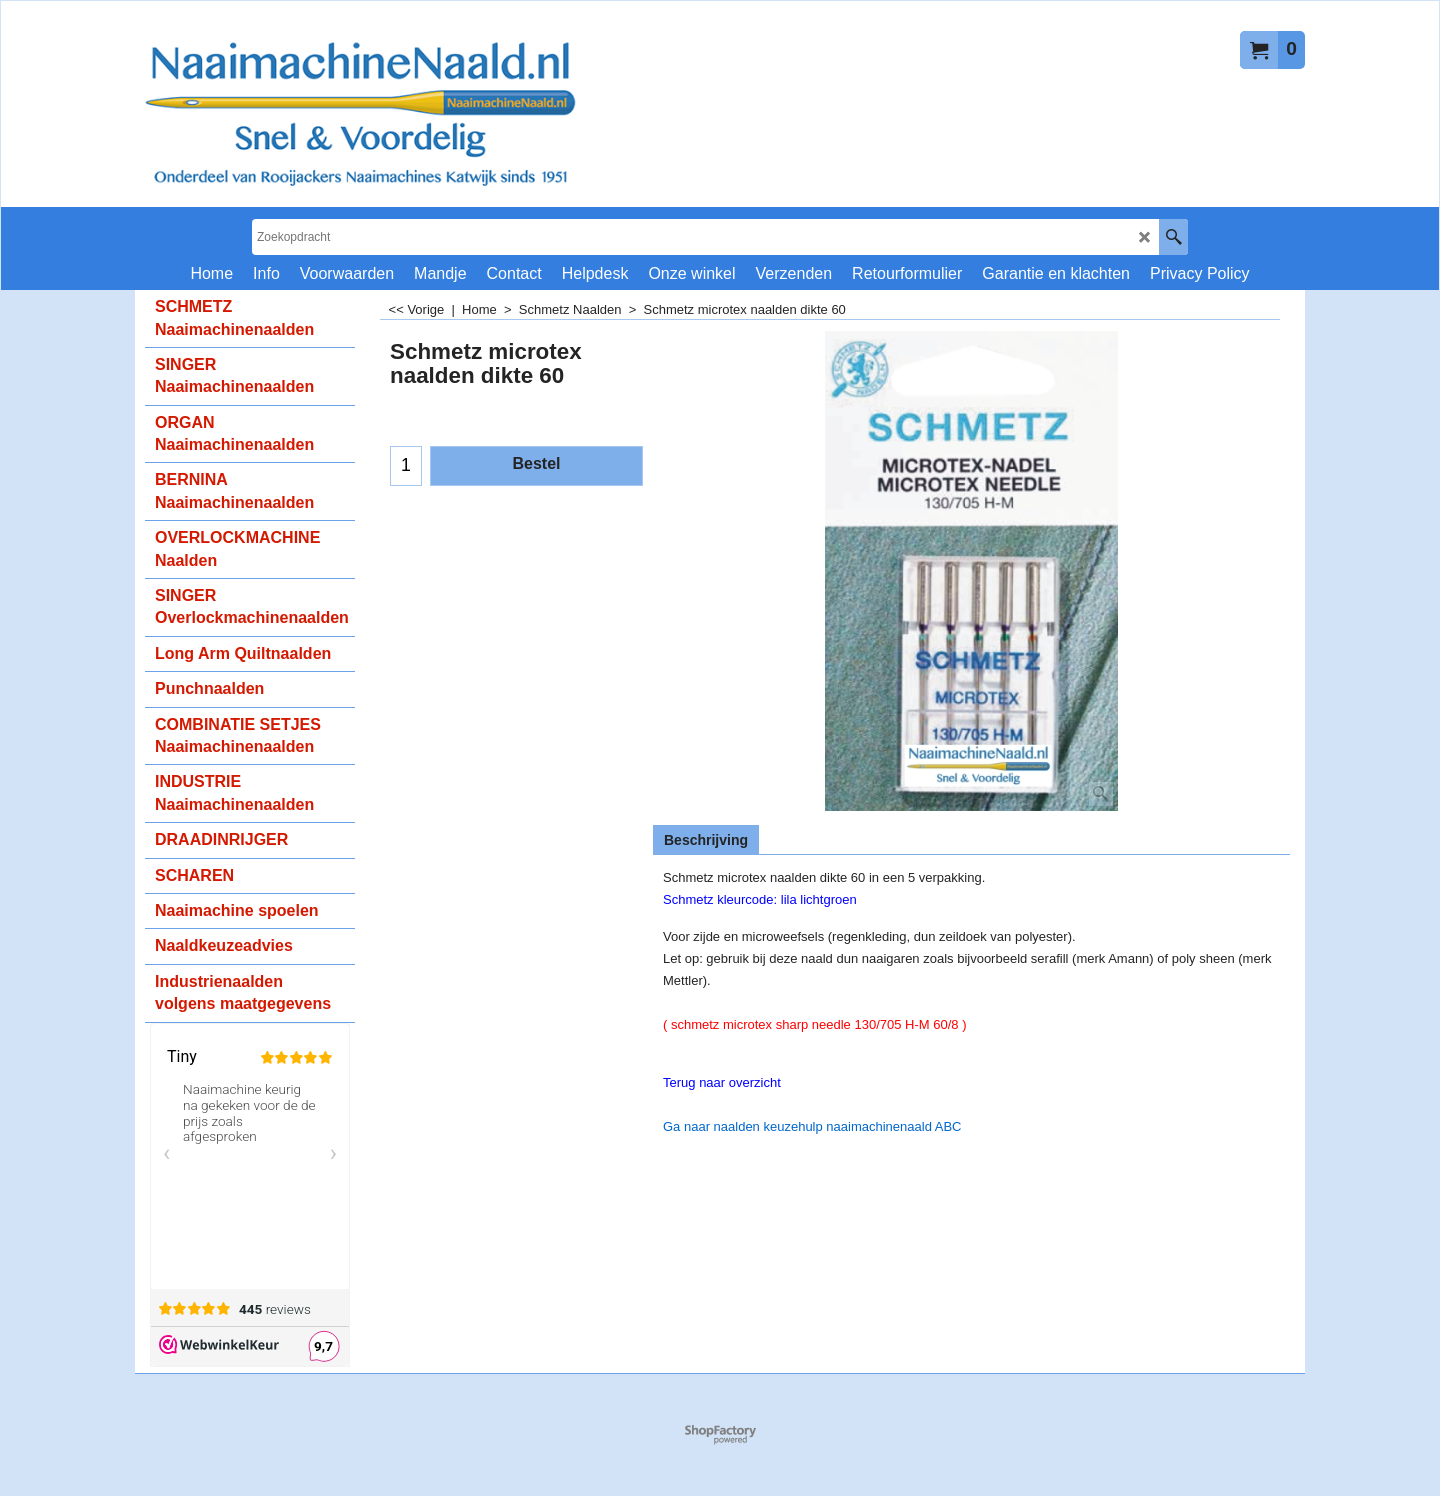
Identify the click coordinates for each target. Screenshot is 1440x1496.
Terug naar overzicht (722, 1082)
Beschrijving (706, 840)
